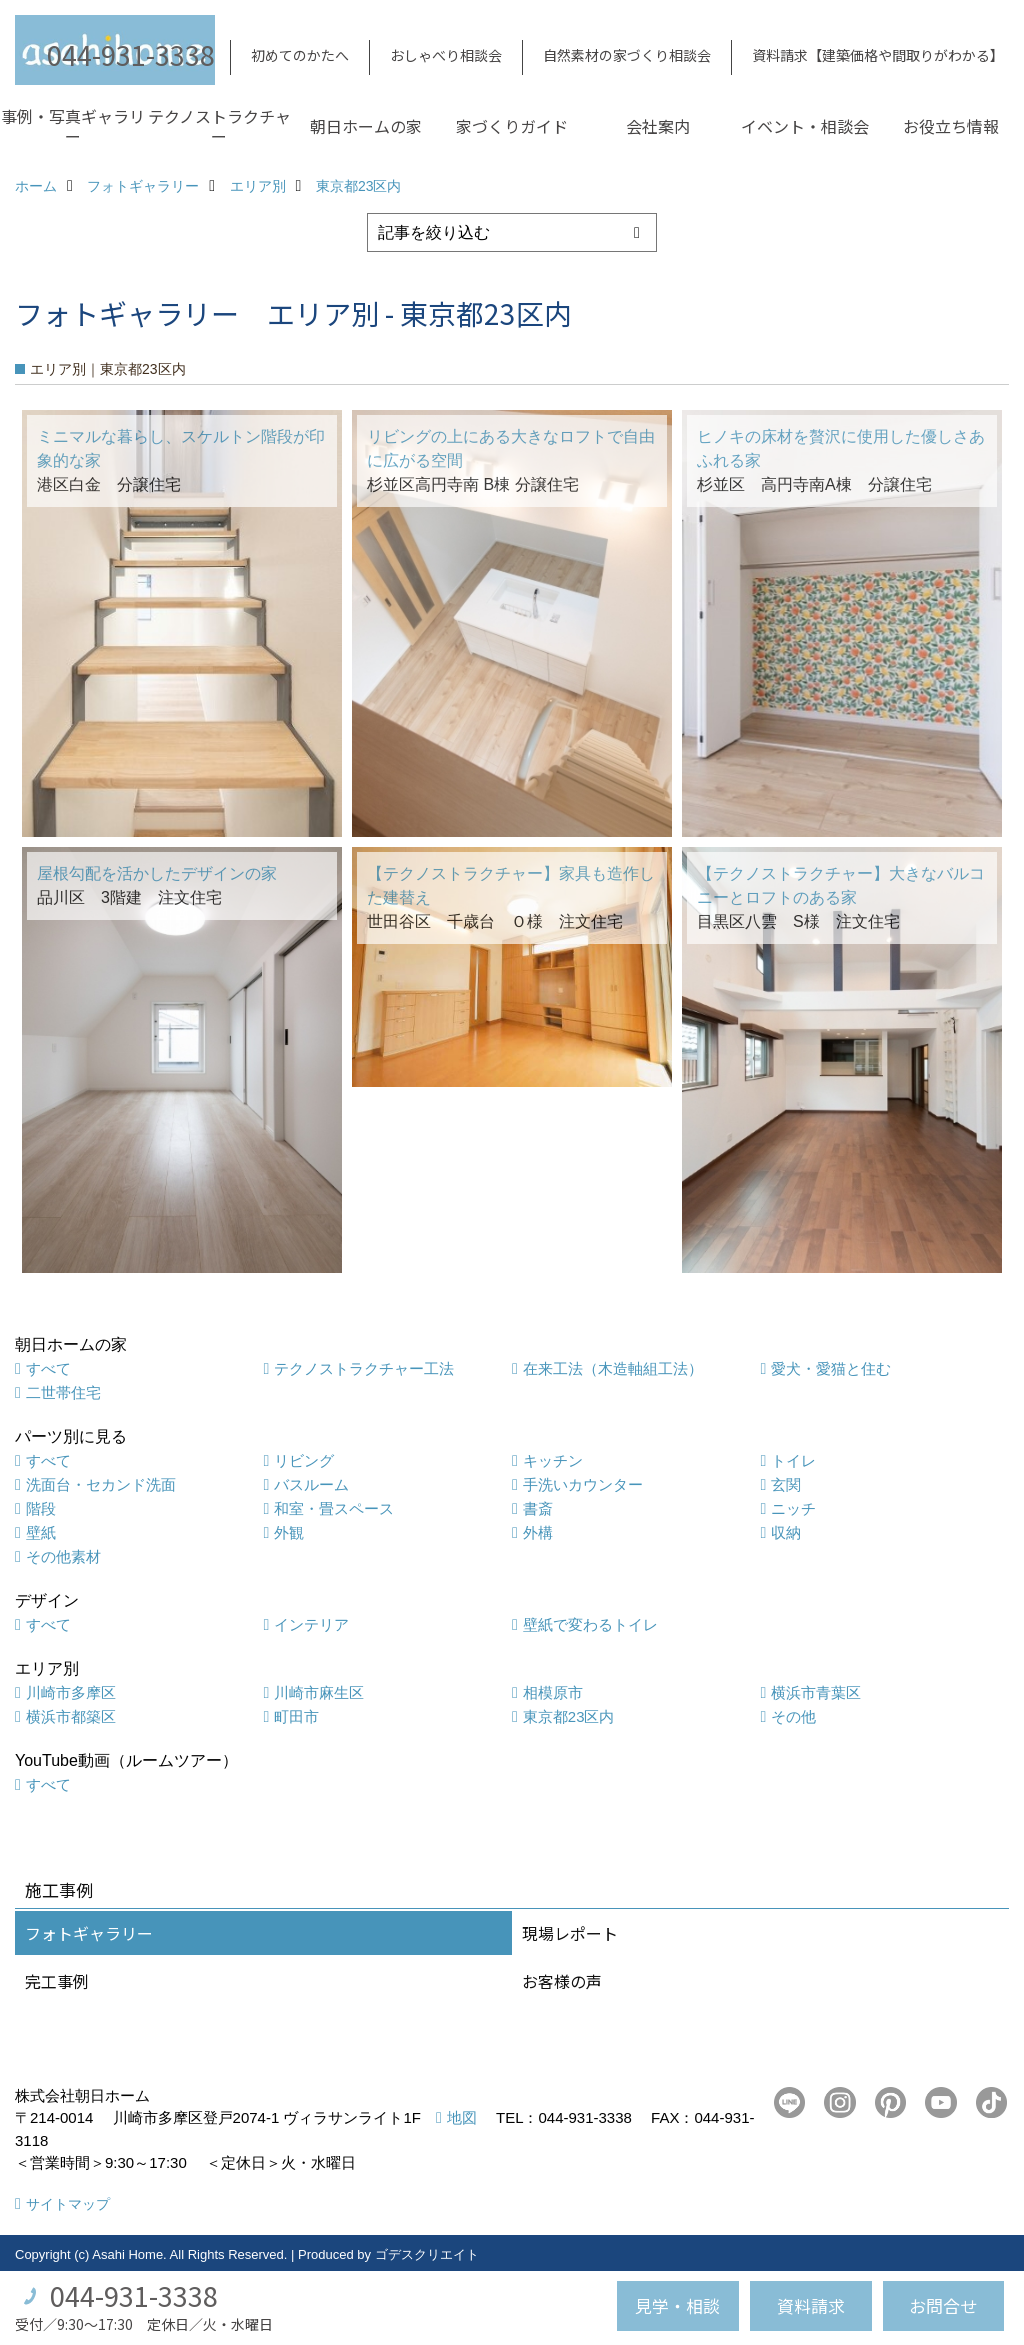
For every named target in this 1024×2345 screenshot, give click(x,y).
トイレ (793, 1460)
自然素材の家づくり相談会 (627, 55)
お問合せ (943, 2305)
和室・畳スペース (334, 1508)
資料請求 (811, 2305)
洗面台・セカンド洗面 (101, 1484)
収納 (786, 1532)
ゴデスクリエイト (427, 2254)
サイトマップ (68, 2204)
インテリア (311, 1624)
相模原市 (553, 1692)
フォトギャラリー (89, 1933)
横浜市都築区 (71, 1716)
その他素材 (63, 1556)
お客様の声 (562, 1981)
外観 (289, 1532)
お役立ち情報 (951, 126)
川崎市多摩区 (71, 1692)
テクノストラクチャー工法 (364, 1368)
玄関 (786, 1484)
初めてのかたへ (300, 55)
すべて (48, 1368)
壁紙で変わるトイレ (590, 1624)
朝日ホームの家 (366, 126)
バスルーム (311, 1484)
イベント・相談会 (805, 126)
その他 (793, 1716)
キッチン (553, 1460)
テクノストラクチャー (219, 126)
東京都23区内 (569, 1716)
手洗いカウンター (583, 1484)
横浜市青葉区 (816, 1692)
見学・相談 (677, 2305)
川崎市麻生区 (319, 1692)
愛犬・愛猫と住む (831, 1368)
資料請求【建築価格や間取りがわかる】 (878, 55)
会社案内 (658, 126)
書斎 (538, 1508)
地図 (462, 2117)
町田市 (296, 1716)
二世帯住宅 (63, 1392)
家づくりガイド (512, 126)
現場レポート (570, 1933)
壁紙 (41, 1532)
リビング (304, 1460)
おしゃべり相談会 (446, 55)
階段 (41, 1508)
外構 (538, 1532)
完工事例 (57, 1981)
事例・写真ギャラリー (73, 126)
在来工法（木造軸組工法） (613, 1368)
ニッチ (793, 1508)
